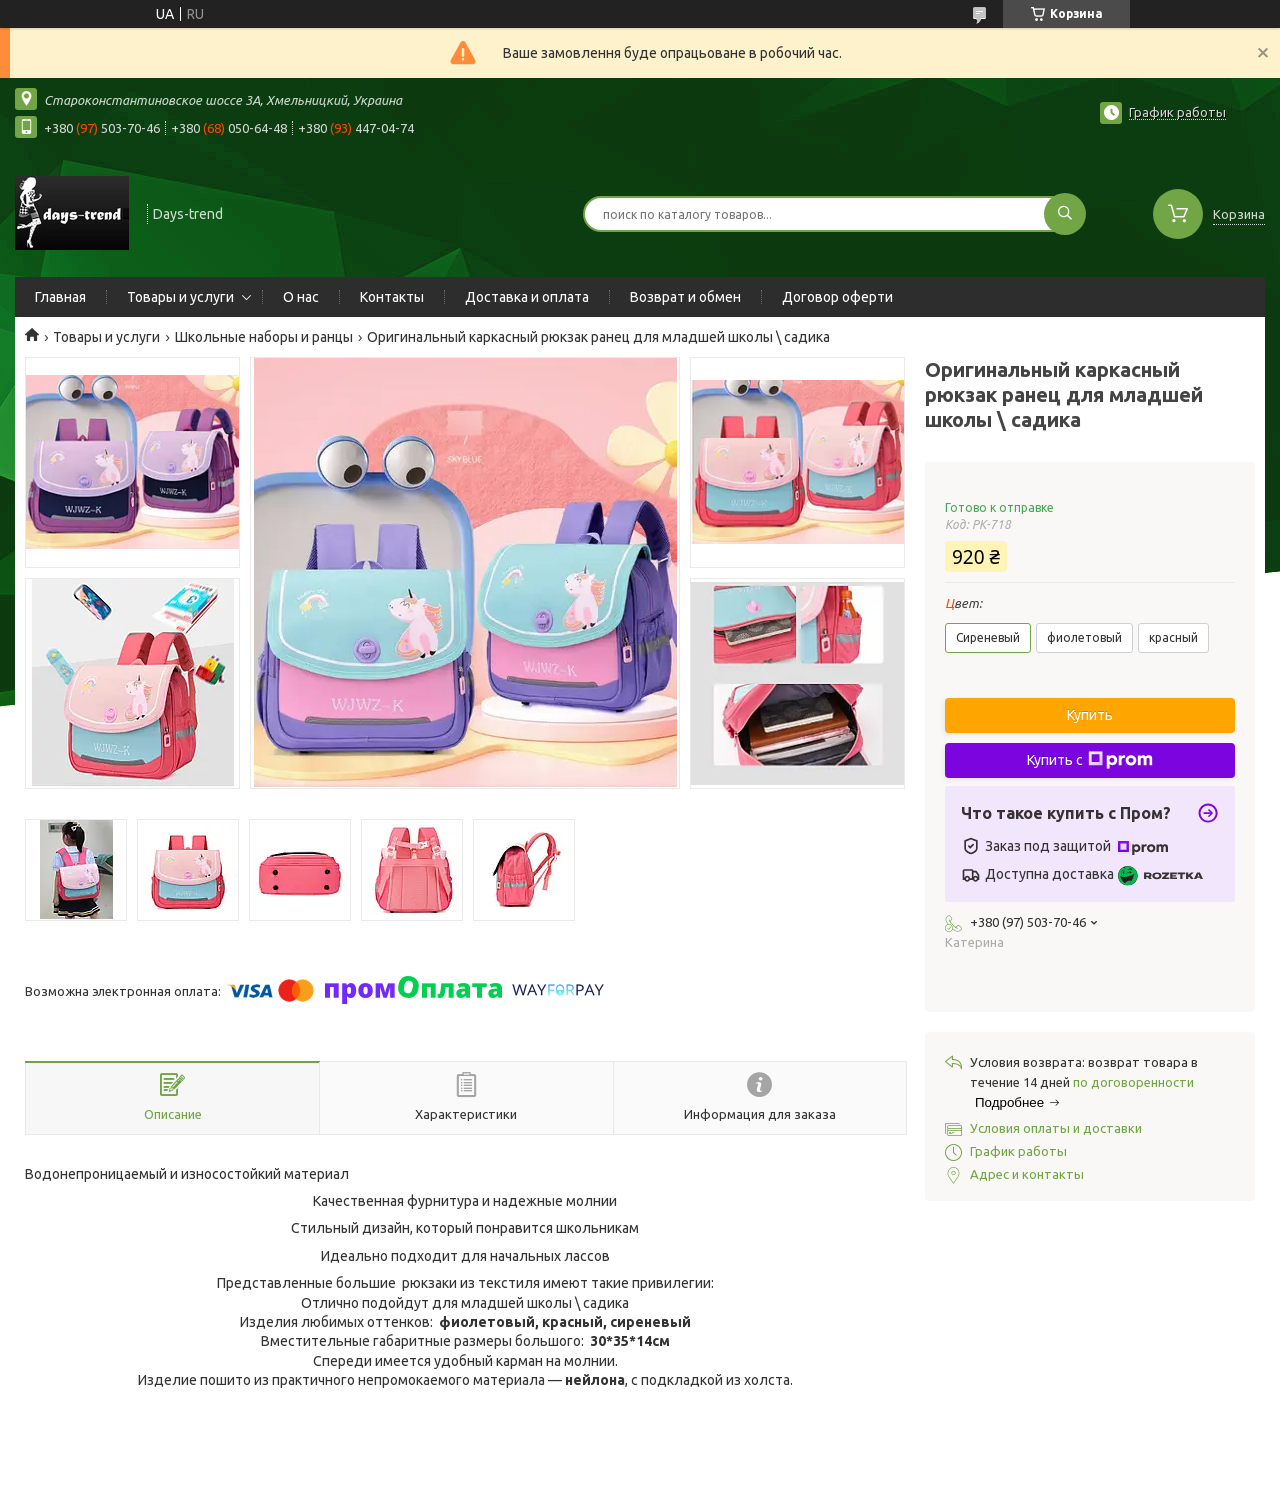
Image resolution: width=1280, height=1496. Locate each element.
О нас (301, 297)
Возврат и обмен (685, 297)
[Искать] (1065, 214)
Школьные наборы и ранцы (264, 337)
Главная (60, 297)
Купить (1090, 715)
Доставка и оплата (527, 297)
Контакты (392, 297)
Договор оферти (837, 297)
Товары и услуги (180, 297)
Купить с (1090, 760)
